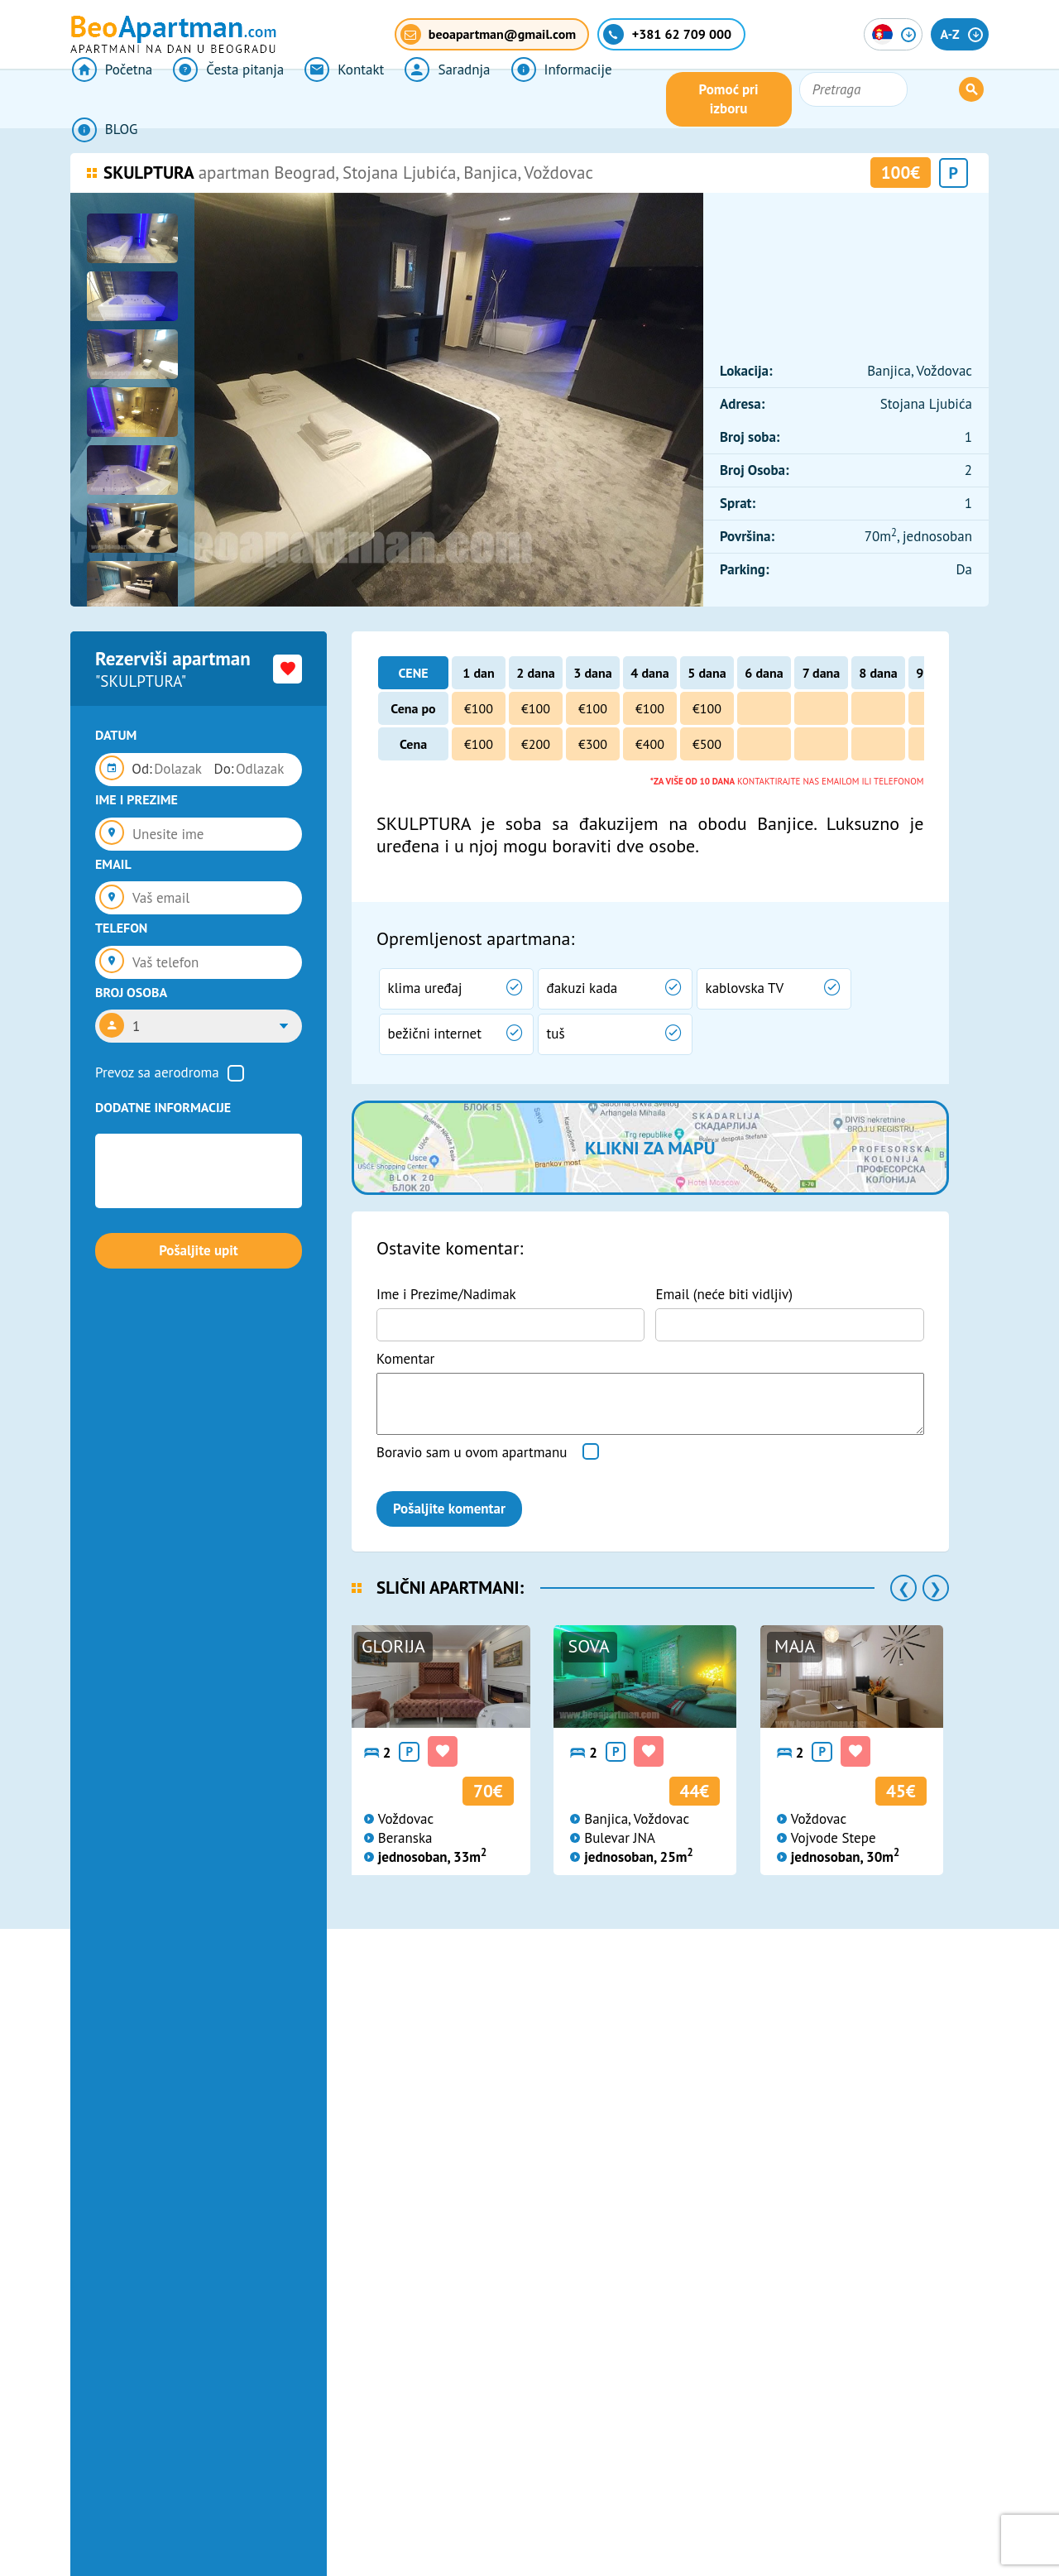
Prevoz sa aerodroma (157, 1072)
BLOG (653, 99)
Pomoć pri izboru (814, 99)
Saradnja (439, 99)
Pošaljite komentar (449, 1508)
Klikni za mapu (650, 1147)
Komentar (405, 1359)
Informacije (551, 99)
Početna (110, 99)
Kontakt (338, 99)
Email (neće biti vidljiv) (724, 1294)
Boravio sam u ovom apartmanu (471, 1452)
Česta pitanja (225, 99)
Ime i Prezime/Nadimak (446, 1294)
